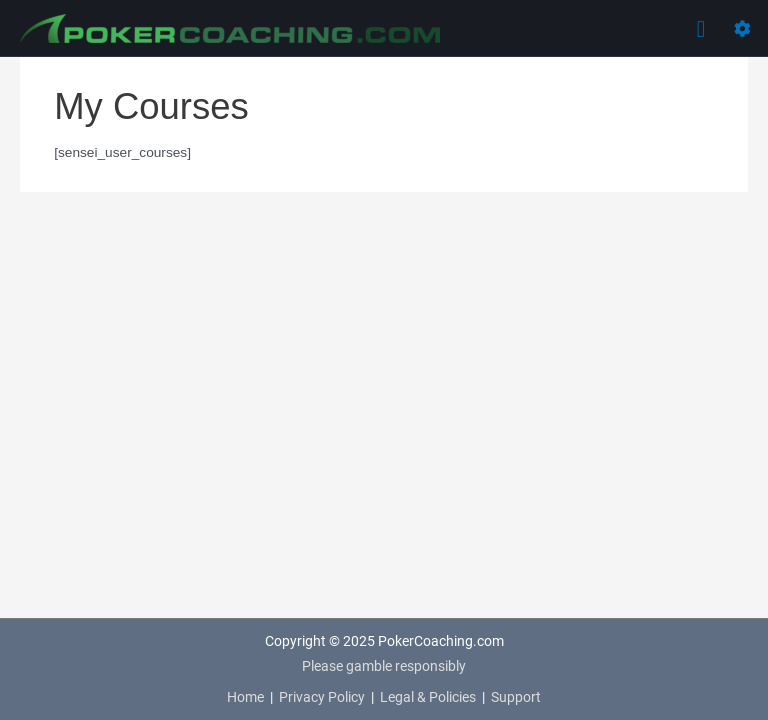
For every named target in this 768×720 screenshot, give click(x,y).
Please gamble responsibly (384, 666)
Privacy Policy (322, 697)
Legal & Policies (428, 697)
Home (245, 697)
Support (516, 697)
